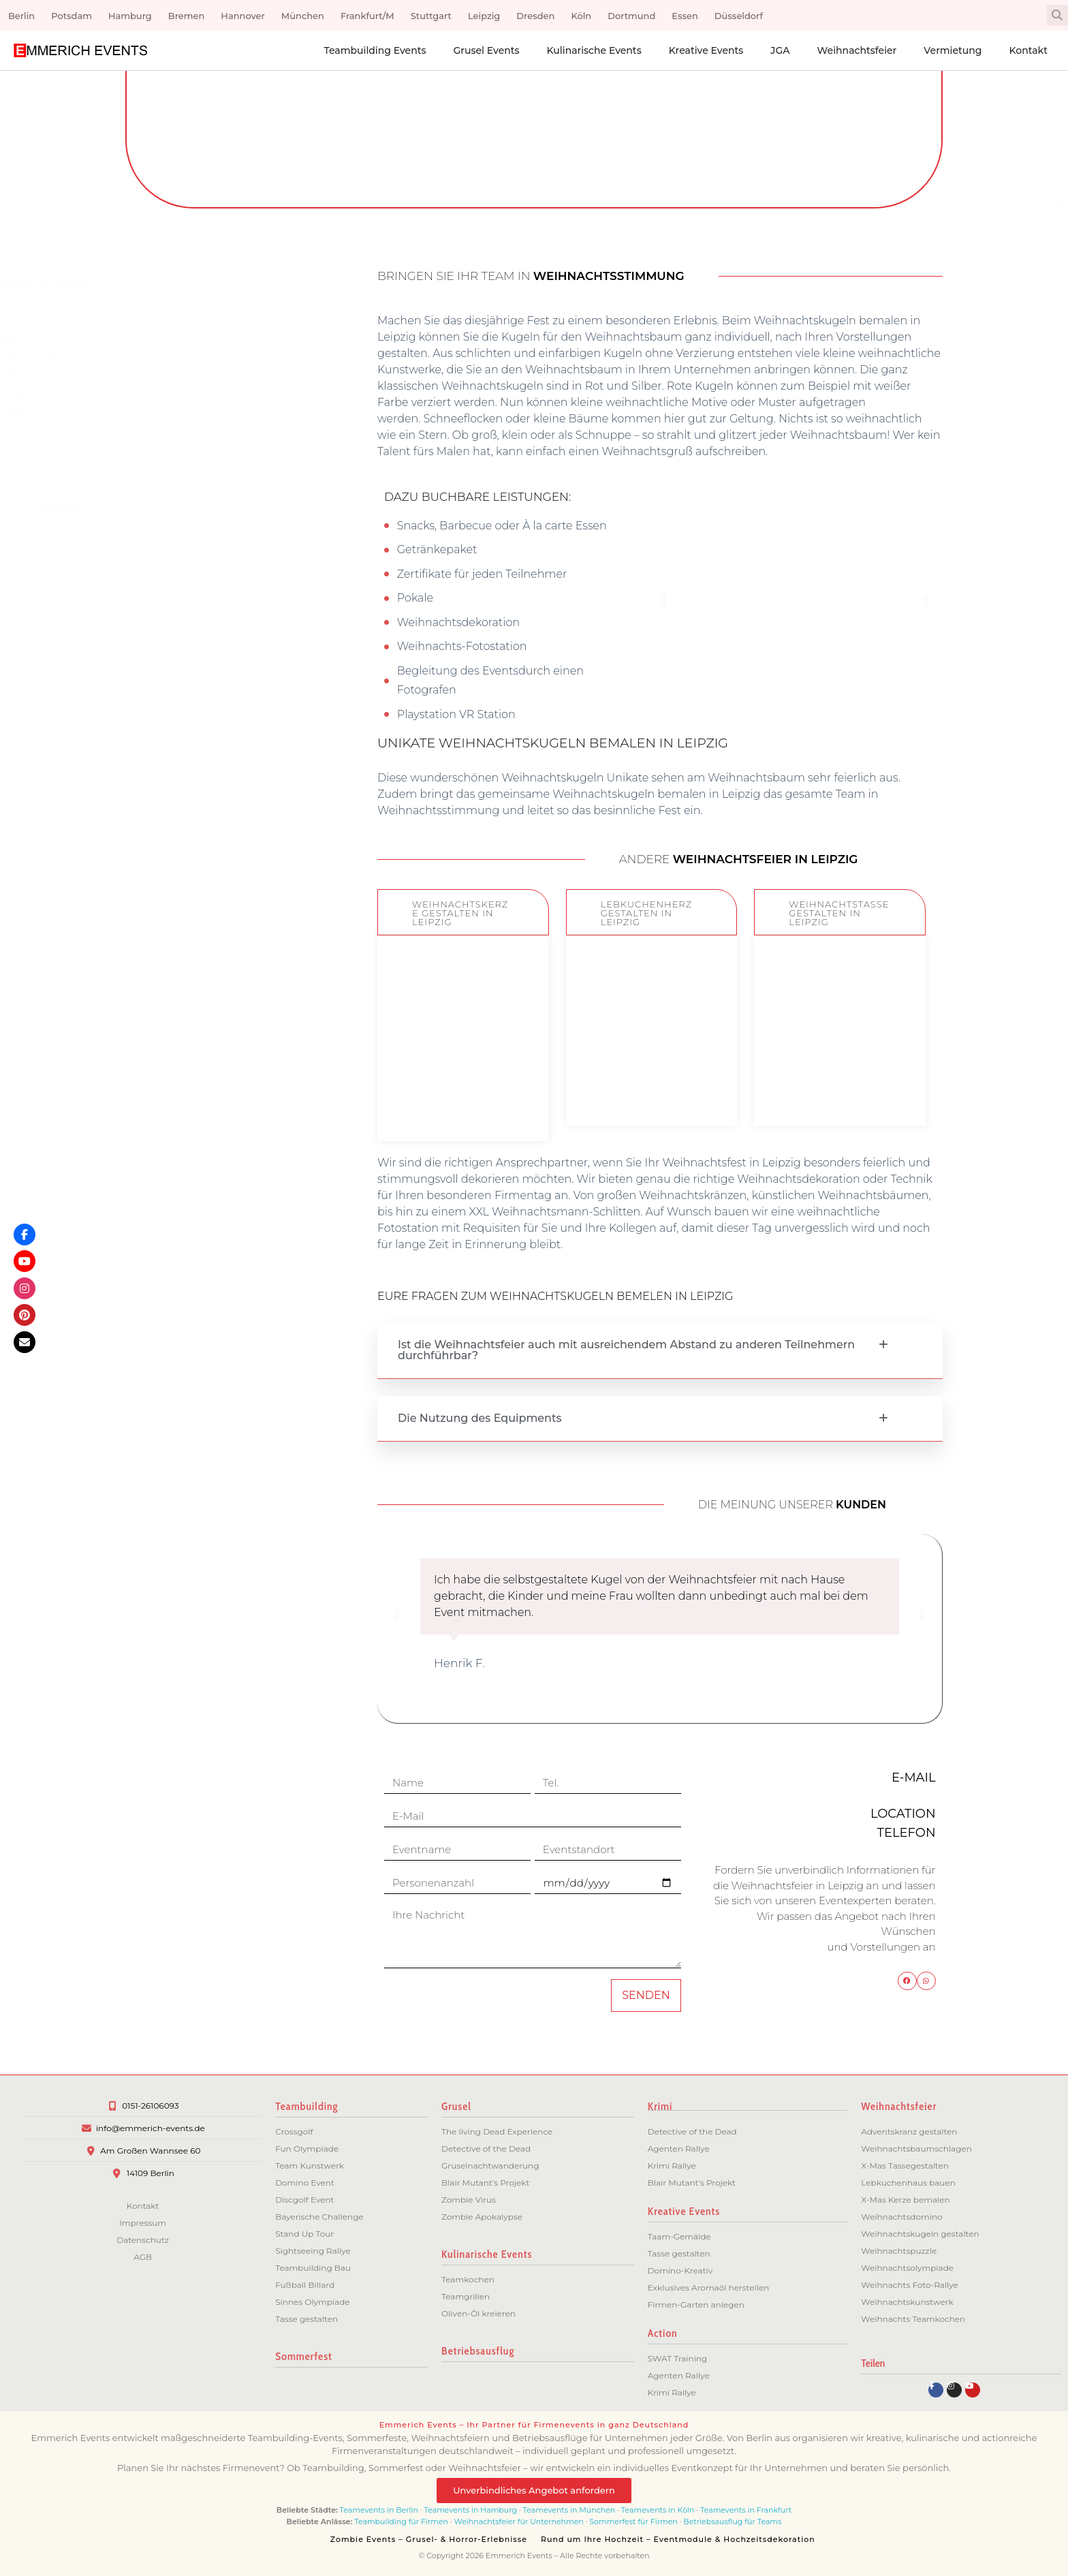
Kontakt (1028, 50)
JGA (779, 50)
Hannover (242, 15)
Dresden (535, 15)
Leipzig (484, 15)
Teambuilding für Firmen (401, 2521)
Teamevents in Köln (658, 2510)
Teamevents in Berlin (379, 2510)
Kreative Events (706, 50)
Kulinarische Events (594, 50)
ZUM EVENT (463, 1104)
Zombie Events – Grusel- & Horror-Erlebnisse (428, 2539)
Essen (684, 15)
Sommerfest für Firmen (633, 2521)
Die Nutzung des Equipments (480, 1418)
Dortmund (631, 15)
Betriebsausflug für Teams (732, 2521)
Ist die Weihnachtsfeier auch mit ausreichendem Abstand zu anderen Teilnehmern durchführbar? (626, 1350)
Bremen (186, 15)
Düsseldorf (738, 15)
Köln (581, 15)
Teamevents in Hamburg (471, 2510)
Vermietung (952, 50)
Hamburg (130, 15)
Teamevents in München (569, 2510)
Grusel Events (486, 50)
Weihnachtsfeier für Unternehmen (519, 2521)
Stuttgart (431, 15)
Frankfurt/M (367, 15)
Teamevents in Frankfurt (745, 2510)
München (302, 15)
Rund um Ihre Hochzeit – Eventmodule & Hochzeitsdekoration (678, 2539)
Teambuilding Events (375, 50)
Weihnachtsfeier (857, 50)
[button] (1057, 15)
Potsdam (71, 15)
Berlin (21, 15)
